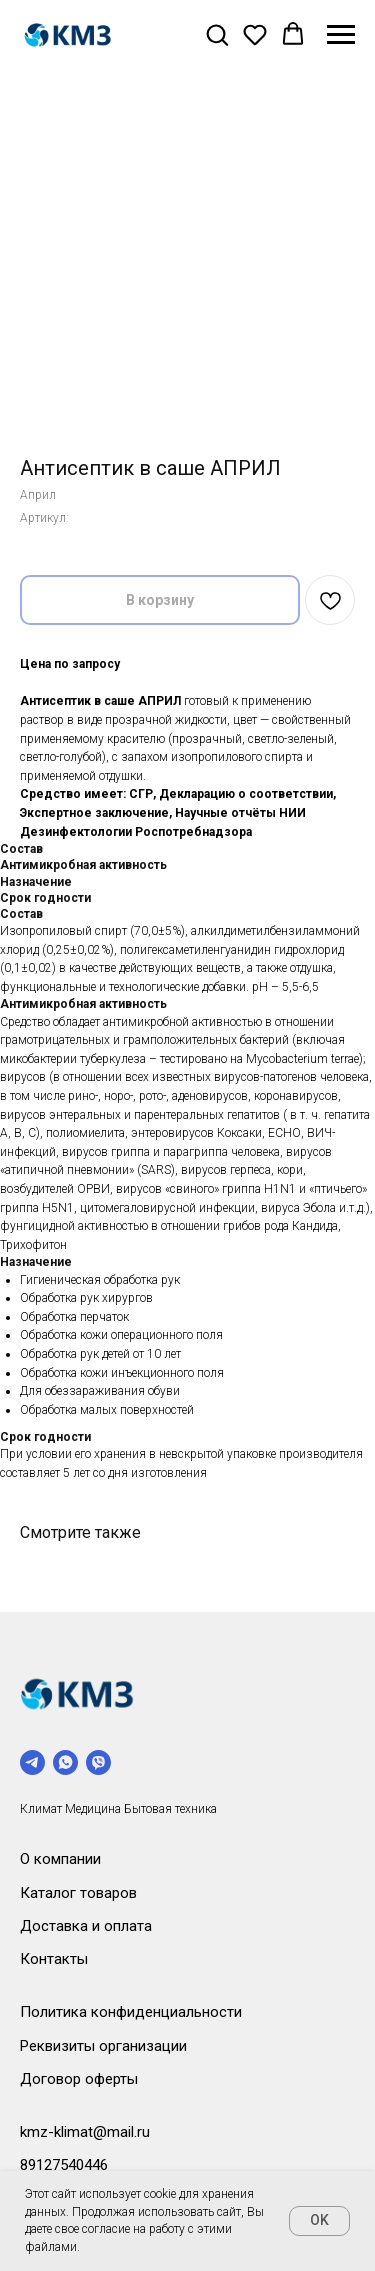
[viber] (98, 1762)
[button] (217, 34)
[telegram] (32, 1762)
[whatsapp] (65, 1762)
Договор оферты (79, 2079)
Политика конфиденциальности (131, 2012)
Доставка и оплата (86, 1926)
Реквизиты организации (103, 2046)
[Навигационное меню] (341, 35)
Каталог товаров (78, 1893)
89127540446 (64, 2165)
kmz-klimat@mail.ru (85, 2132)
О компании (60, 1859)
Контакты (54, 1959)
